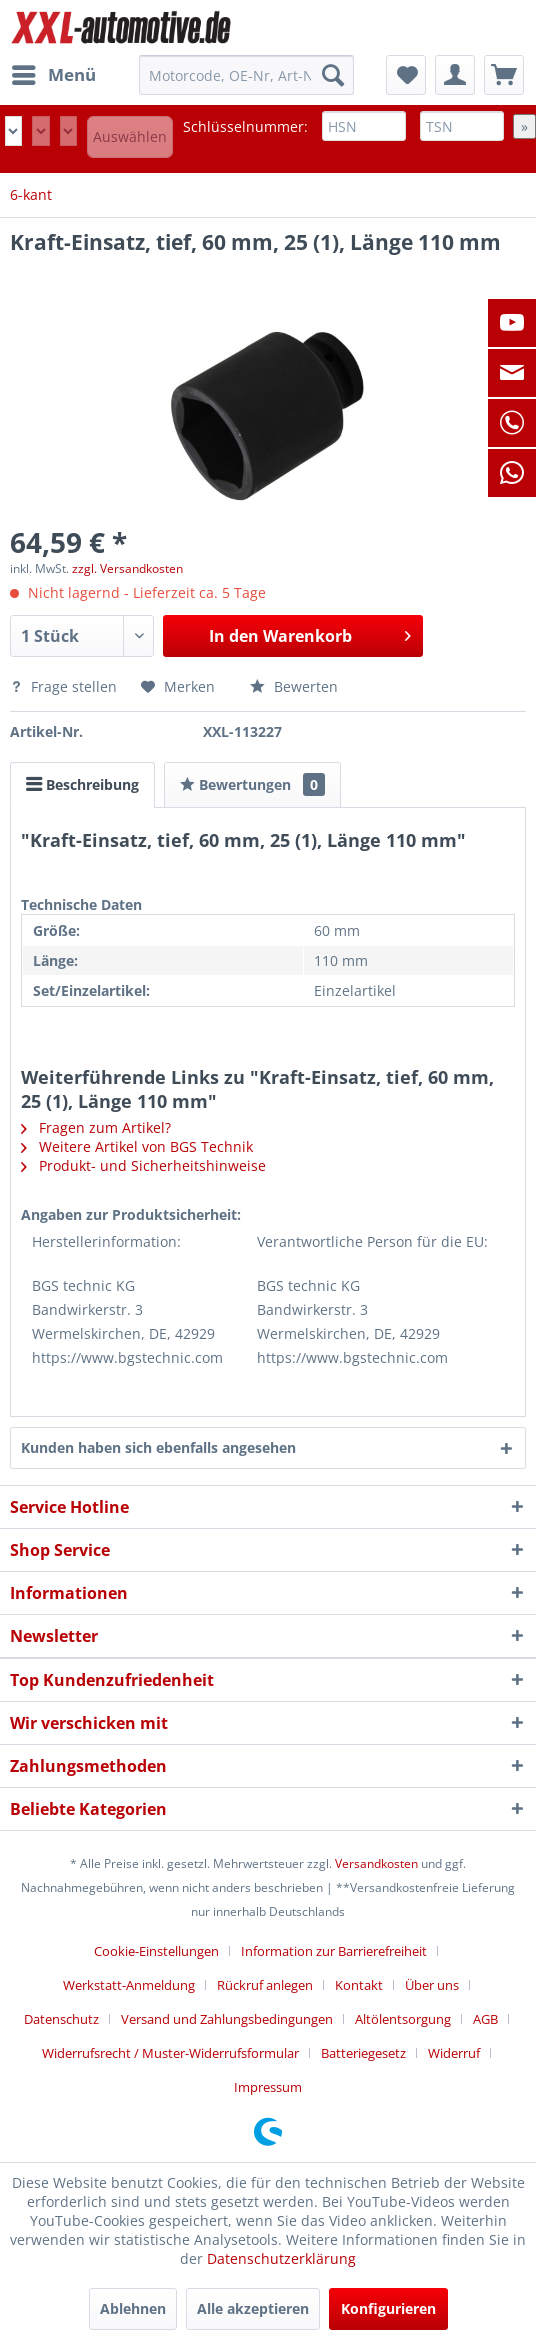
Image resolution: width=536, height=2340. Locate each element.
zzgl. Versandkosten (127, 568)
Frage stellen (65, 686)
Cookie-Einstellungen (156, 1951)
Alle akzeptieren (253, 2308)
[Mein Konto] (455, 75)
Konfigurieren (388, 2308)
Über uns (432, 1985)
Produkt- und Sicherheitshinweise (143, 1165)
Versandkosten (376, 1863)
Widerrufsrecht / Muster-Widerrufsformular (170, 2053)
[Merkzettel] (406, 75)
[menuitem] (53, 75)
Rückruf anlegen (265, 1985)
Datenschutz (61, 2019)
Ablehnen (133, 2308)
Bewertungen (252, 784)
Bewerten (294, 686)
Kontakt (359, 1985)
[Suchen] (333, 75)
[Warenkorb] (504, 75)
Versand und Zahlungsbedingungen (227, 2019)
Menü (54, 72)
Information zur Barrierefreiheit (334, 1951)
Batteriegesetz (363, 2053)
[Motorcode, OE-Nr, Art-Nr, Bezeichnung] (246, 75)
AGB (485, 2019)
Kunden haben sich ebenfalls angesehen (158, 1447)
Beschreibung (82, 784)
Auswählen (130, 136)
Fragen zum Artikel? (96, 1127)
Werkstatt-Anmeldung (129, 1985)
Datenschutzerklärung (281, 2258)
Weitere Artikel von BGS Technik (137, 1146)
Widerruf (454, 2053)
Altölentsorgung (403, 2019)
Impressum (268, 2087)
